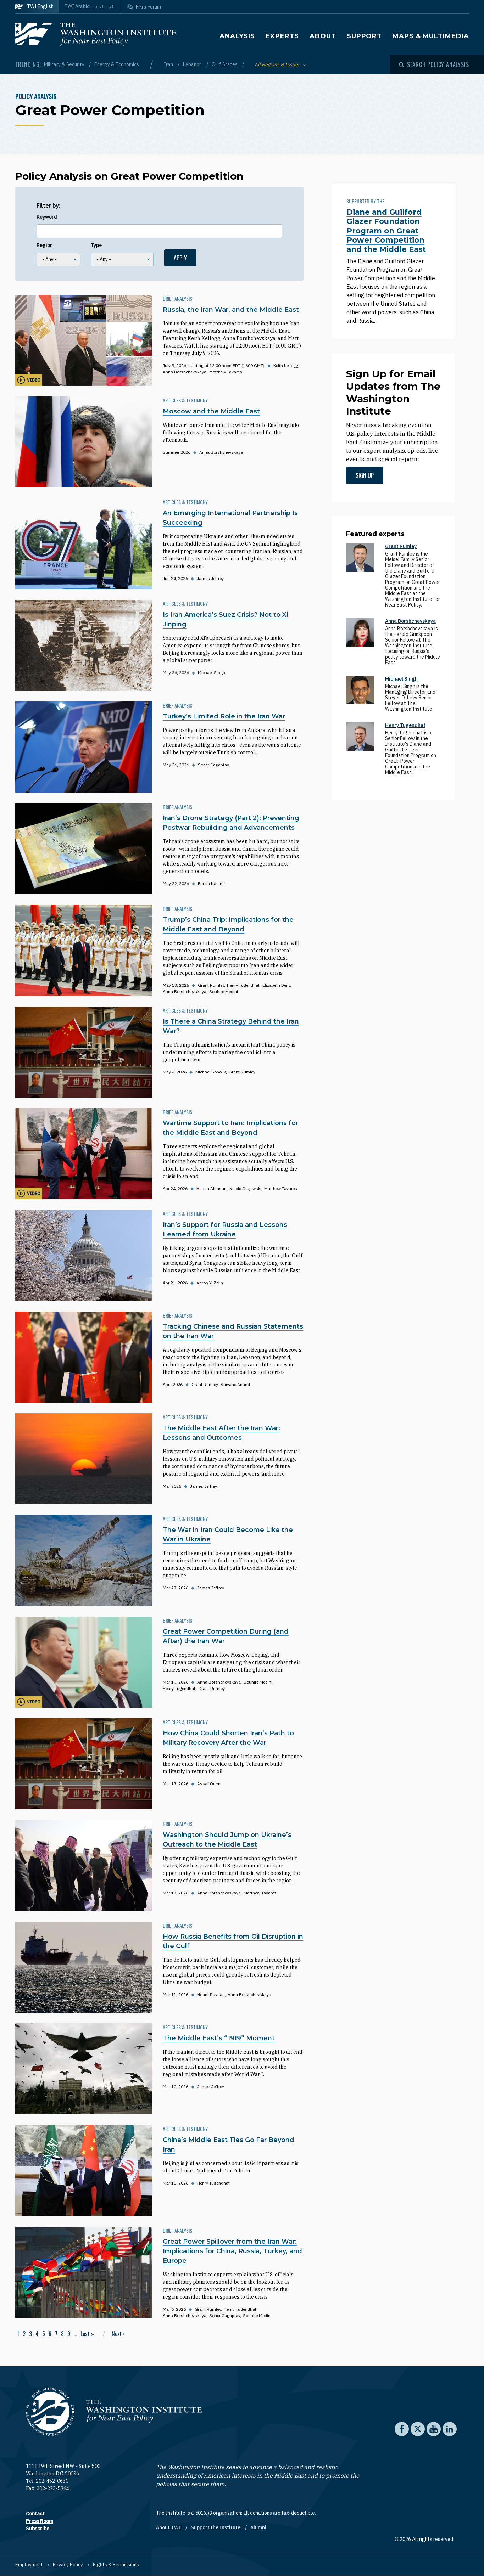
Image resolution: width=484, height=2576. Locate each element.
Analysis (237, 36)
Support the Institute (216, 2527)
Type (96, 245)
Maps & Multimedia (431, 36)
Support (364, 36)
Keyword (47, 217)
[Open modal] (434, 64)
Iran (169, 64)
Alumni (258, 2527)
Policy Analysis (35, 96)
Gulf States (225, 64)
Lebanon (193, 64)
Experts (282, 36)
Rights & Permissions (116, 2564)
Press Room (39, 2521)
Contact (35, 2513)
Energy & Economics (116, 64)
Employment (29, 2564)
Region (45, 245)
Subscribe (37, 2528)
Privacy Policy (68, 2564)
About (323, 36)
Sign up (365, 475)
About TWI (169, 2527)
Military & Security (64, 64)
